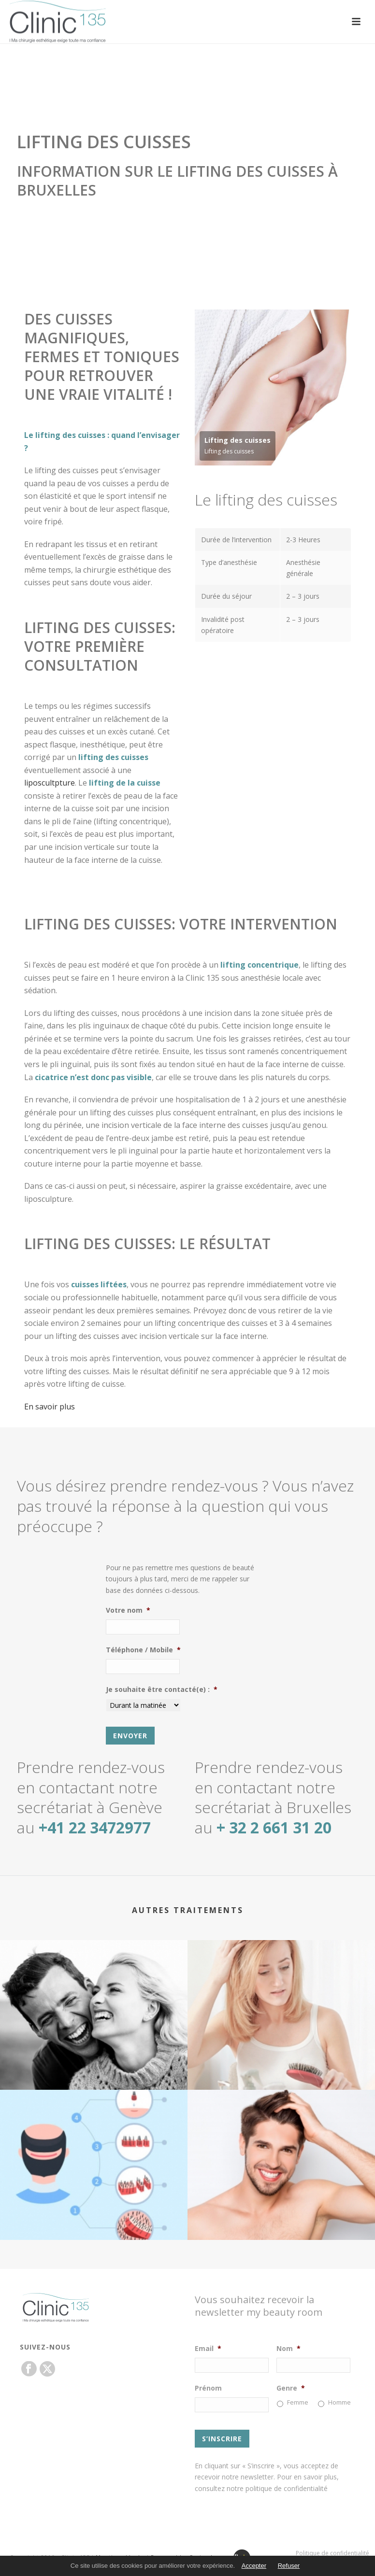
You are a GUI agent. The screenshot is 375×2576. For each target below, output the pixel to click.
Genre (290, 2388)
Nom (288, 2348)
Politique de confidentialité (332, 2553)
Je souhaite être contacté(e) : (161, 1689)
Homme (339, 2402)
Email (208, 2348)
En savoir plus (49, 1406)
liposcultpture (49, 782)
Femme (297, 2402)
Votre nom (128, 1610)
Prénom (208, 2388)
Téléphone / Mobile (143, 1650)
